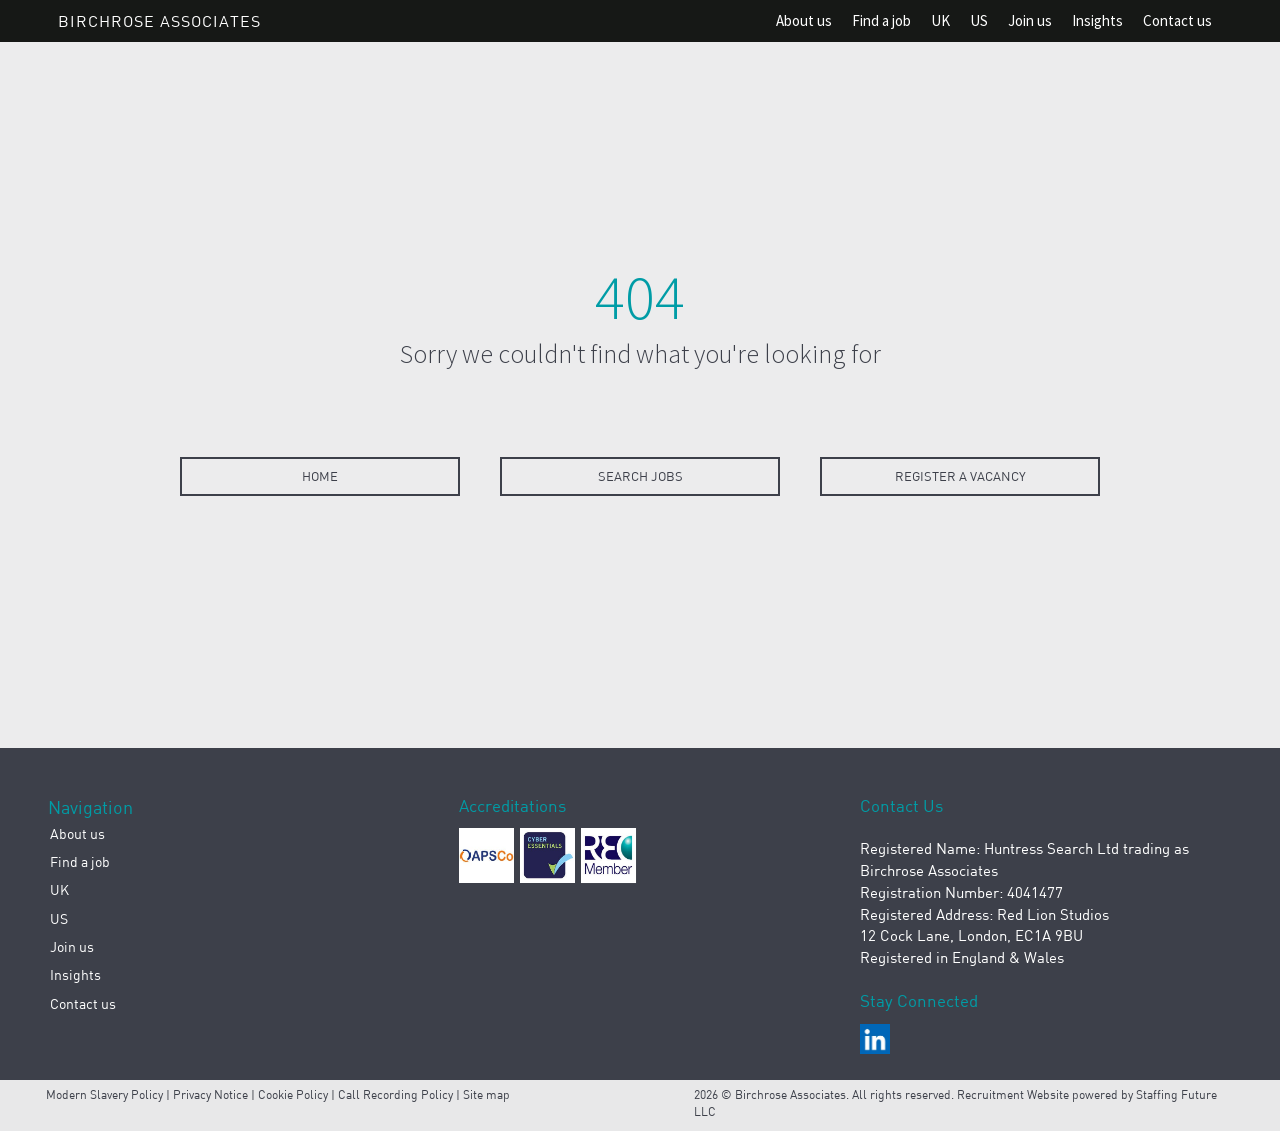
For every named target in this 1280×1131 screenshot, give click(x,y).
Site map (486, 1094)
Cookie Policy (293, 1094)
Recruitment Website (1014, 1094)
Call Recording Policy (395, 1094)
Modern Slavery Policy (104, 1094)
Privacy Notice (210, 1094)
